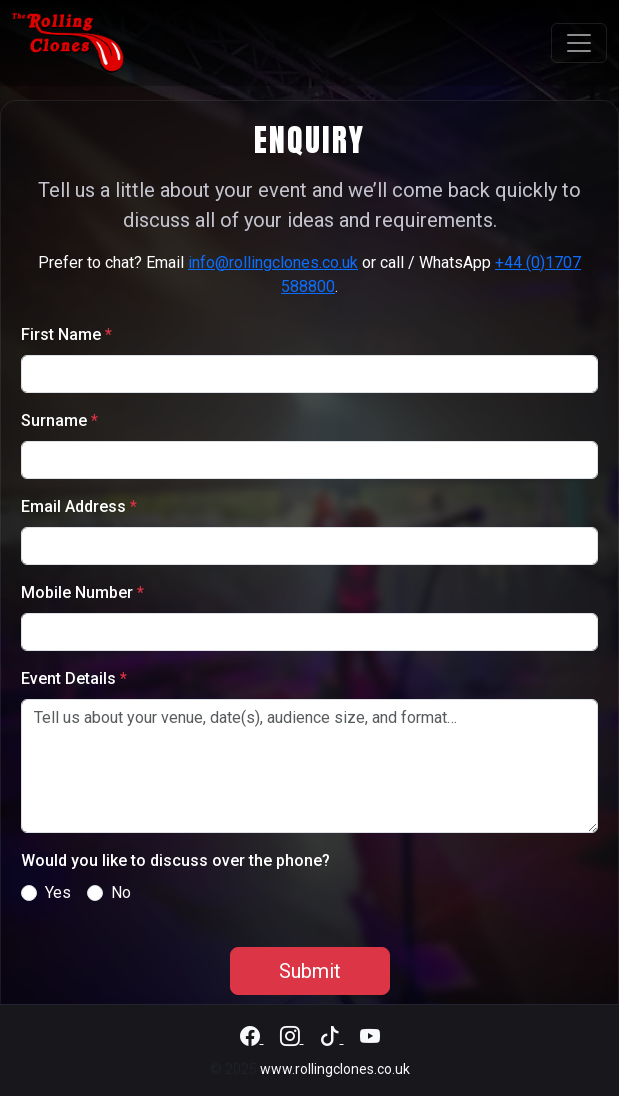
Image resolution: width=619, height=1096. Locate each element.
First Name (66, 334)
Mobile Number (82, 592)
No (121, 892)
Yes (58, 892)
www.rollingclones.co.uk (335, 1069)
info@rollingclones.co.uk (273, 262)
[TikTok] (332, 1037)
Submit (310, 971)
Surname (59, 420)
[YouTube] (370, 1037)
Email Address (79, 506)
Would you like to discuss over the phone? (175, 860)
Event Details (74, 678)
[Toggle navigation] (579, 43)
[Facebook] (252, 1037)
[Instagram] (292, 1037)
